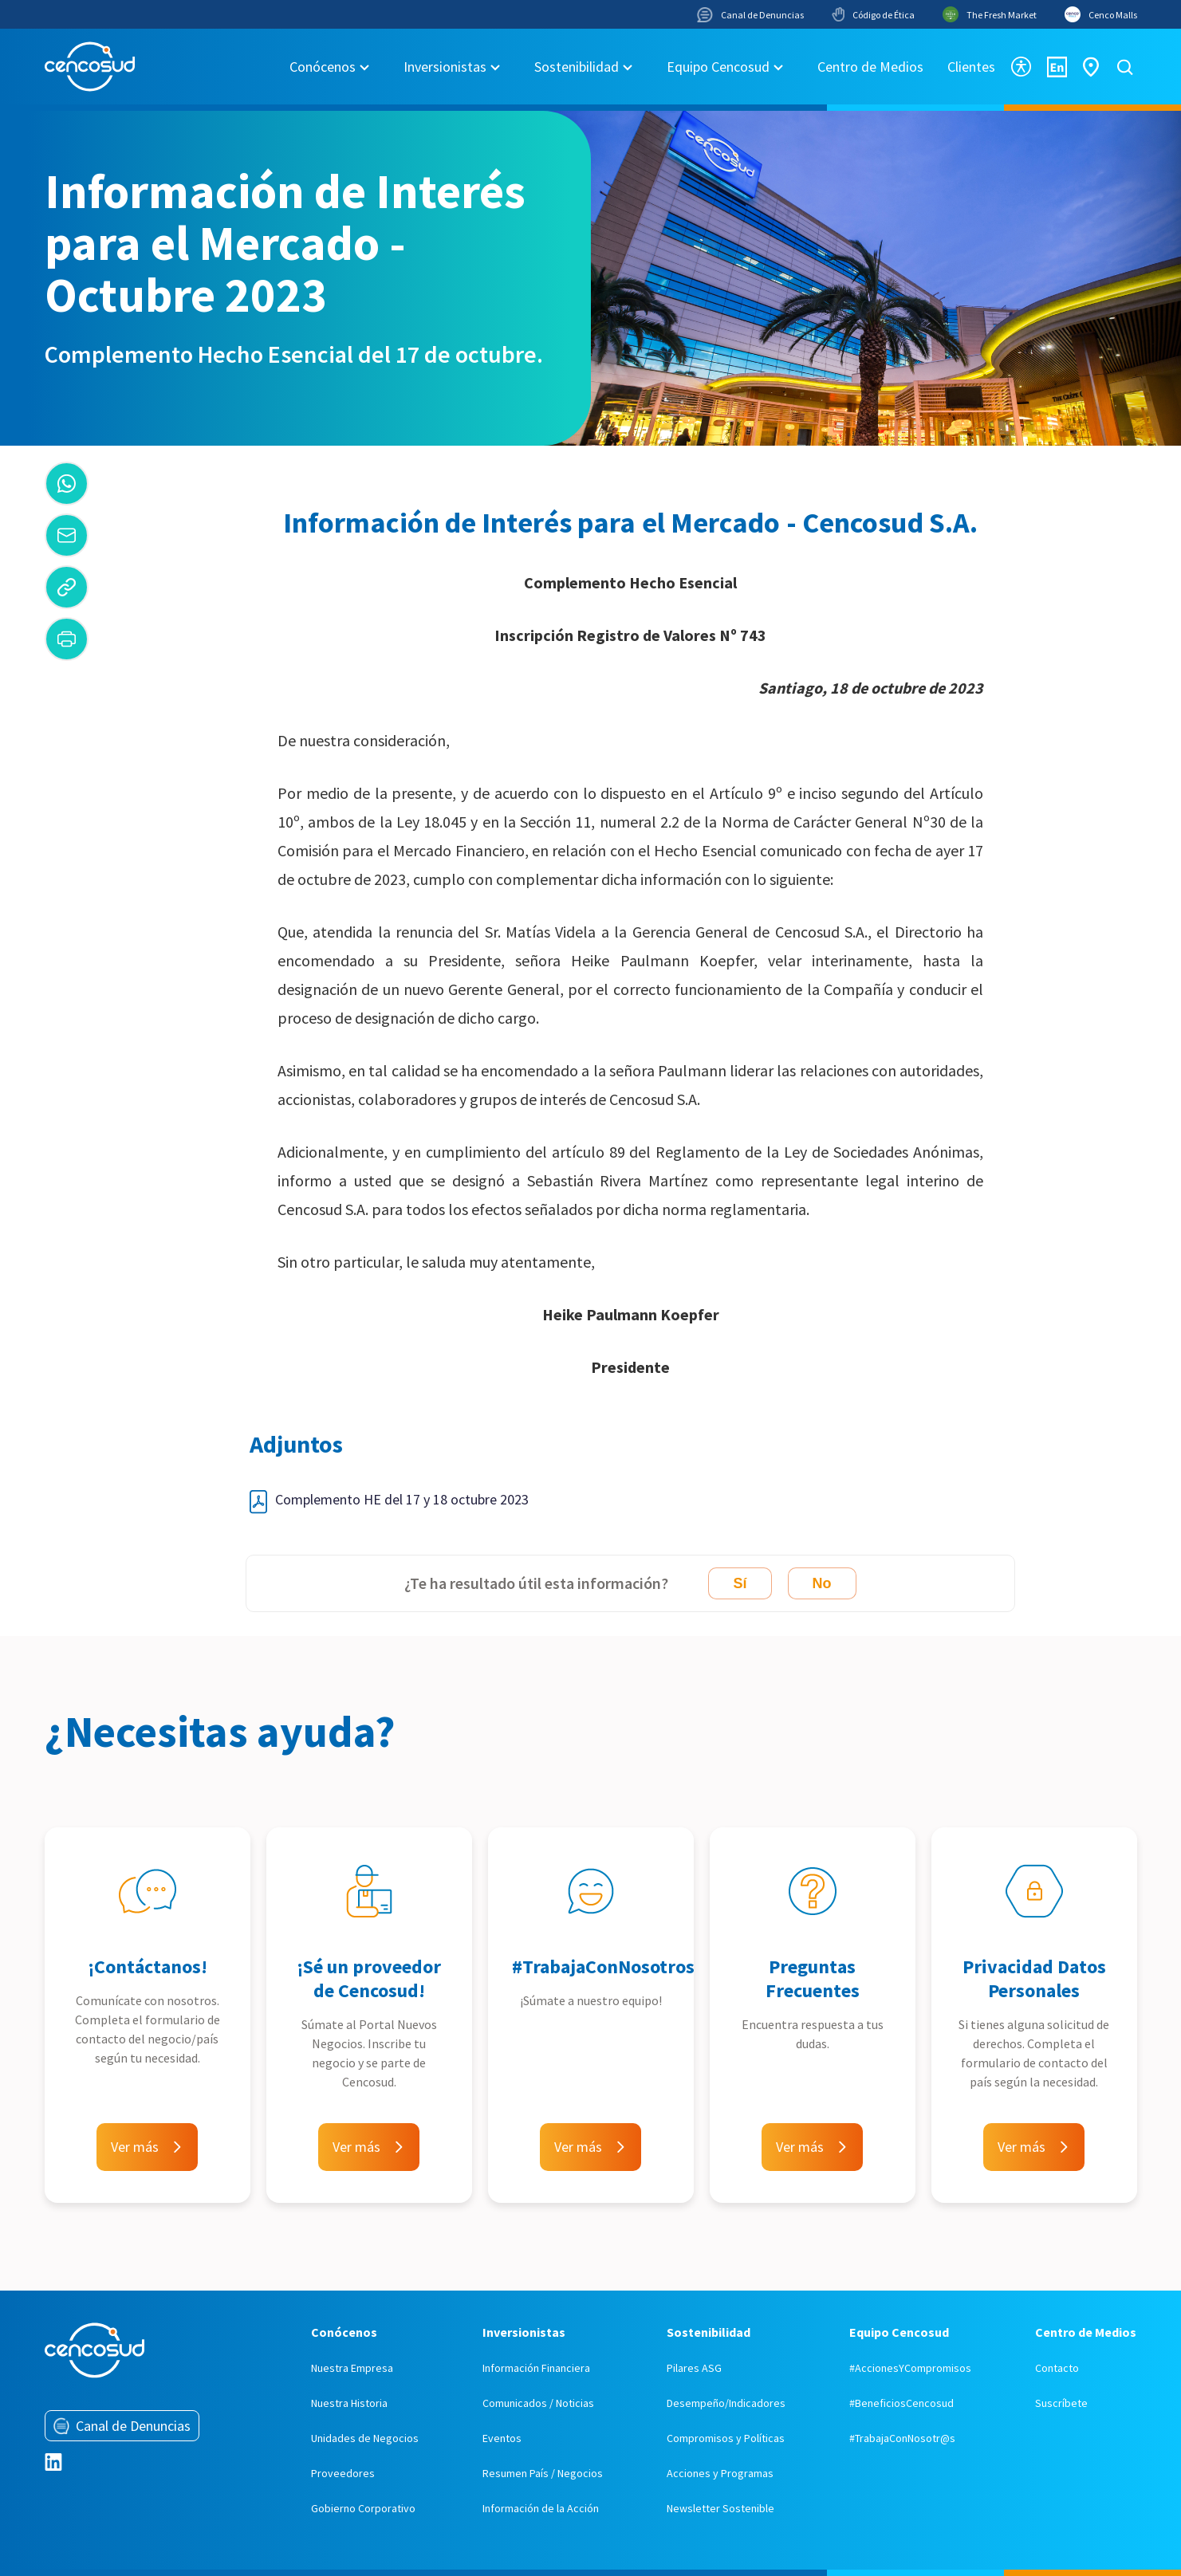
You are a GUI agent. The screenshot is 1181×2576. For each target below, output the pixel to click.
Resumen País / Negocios (542, 2473)
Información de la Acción (540, 2508)
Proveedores (343, 2473)
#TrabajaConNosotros (603, 1966)
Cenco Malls (1101, 14)
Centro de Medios (870, 66)
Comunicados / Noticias (538, 2403)
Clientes (971, 66)
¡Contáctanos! (147, 1966)
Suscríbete (1061, 2403)
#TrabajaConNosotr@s (902, 2438)
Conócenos (322, 66)
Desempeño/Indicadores (726, 2403)
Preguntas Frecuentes (813, 1978)
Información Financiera (536, 2368)
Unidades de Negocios (365, 2438)
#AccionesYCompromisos (910, 2368)
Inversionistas (445, 66)
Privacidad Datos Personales (1034, 1978)
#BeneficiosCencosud (901, 2403)
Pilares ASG (694, 2368)
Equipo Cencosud (718, 66)
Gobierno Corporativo (363, 2508)
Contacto (1057, 2368)
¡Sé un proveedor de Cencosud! (369, 1978)
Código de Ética (873, 14)
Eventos (502, 2438)
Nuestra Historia (349, 2403)
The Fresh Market (990, 14)
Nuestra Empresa (352, 2368)
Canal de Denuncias (750, 14)
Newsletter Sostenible (720, 2508)
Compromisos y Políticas (726, 2438)
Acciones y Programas (720, 2473)
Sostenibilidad (576, 66)
